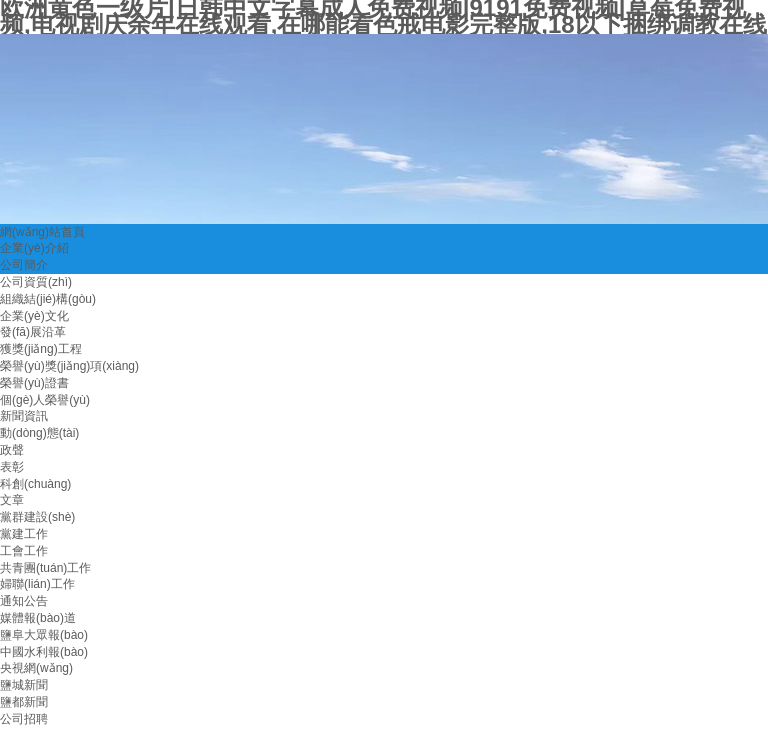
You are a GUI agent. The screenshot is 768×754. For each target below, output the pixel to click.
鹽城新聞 (24, 685)
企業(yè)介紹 (34, 248)
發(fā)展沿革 (33, 332)
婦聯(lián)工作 (37, 584)
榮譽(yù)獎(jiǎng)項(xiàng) (69, 366)
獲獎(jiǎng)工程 (41, 349)
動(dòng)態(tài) (39, 433)
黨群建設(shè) (37, 517)
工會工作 (24, 551)
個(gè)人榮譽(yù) (45, 400)
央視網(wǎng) (36, 668)
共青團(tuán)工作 (45, 568)
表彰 (12, 467)
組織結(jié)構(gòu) (48, 299)
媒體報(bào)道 (38, 618)
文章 (12, 500)
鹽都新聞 (24, 702)
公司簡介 (24, 265)
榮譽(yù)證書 (34, 383)
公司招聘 (24, 719)
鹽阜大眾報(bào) (44, 635)
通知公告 (24, 601)
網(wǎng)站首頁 (42, 232)
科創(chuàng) (35, 484)
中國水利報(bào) (44, 652)
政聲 (12, 450)
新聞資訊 (24, 416)
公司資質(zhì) (36, 282)
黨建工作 (24, 534)
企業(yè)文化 (34, 316)
